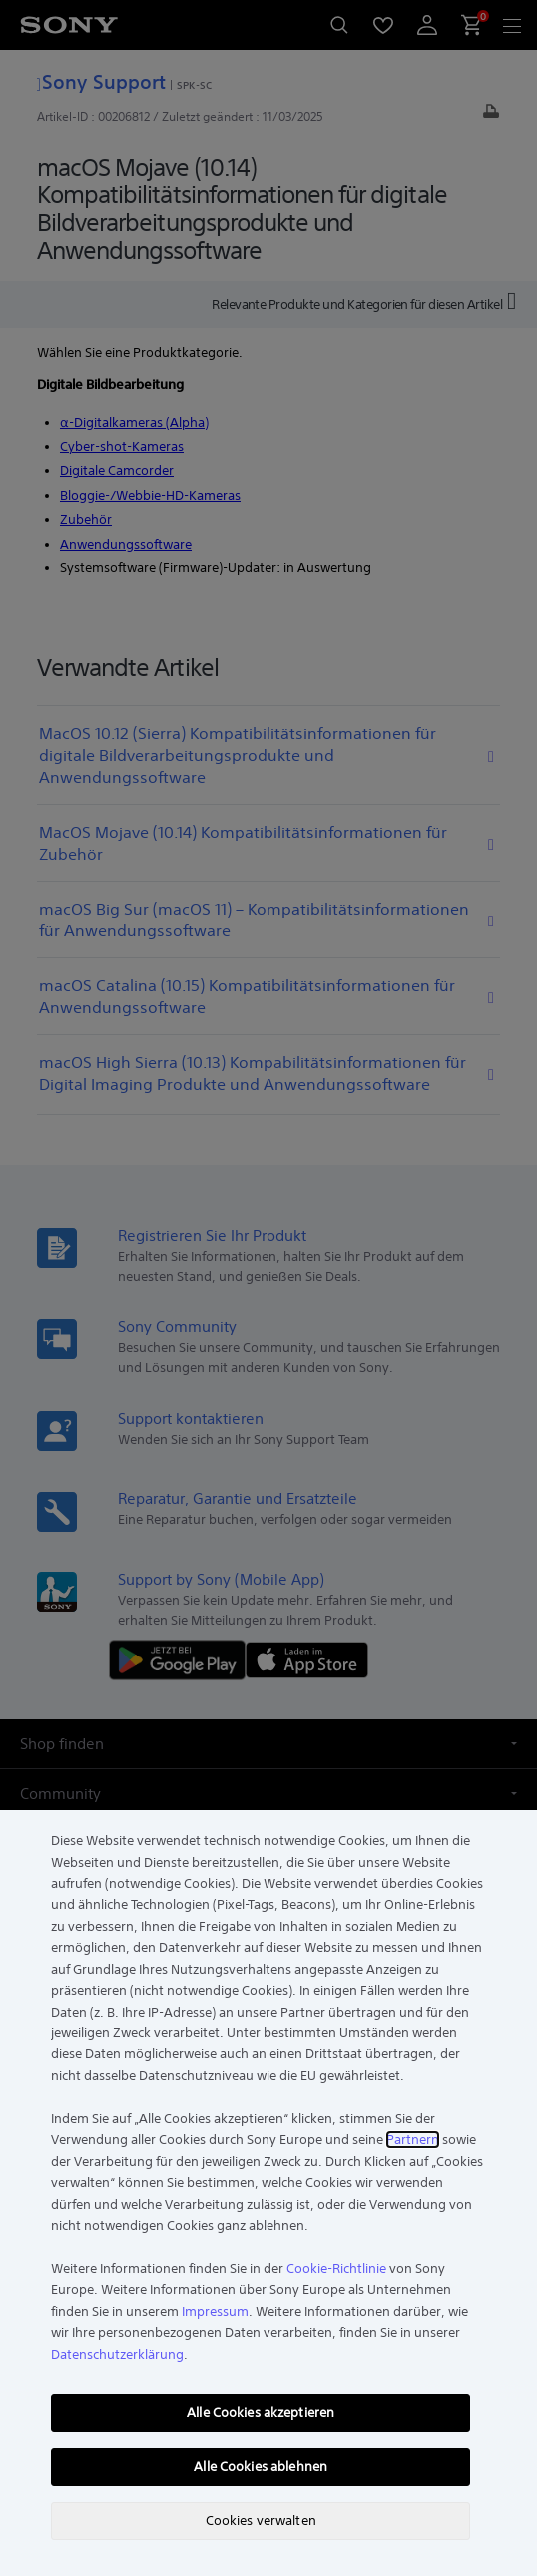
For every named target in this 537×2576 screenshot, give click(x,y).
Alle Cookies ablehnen (260, 2466)
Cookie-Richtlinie (336, 2268)
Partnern (412, 2139)
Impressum (215, 2311)
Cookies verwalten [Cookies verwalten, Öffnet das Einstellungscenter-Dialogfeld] (261, 2520)
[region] (268, 2193)
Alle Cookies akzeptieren (260, 2412)
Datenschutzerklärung (117, 2354)
